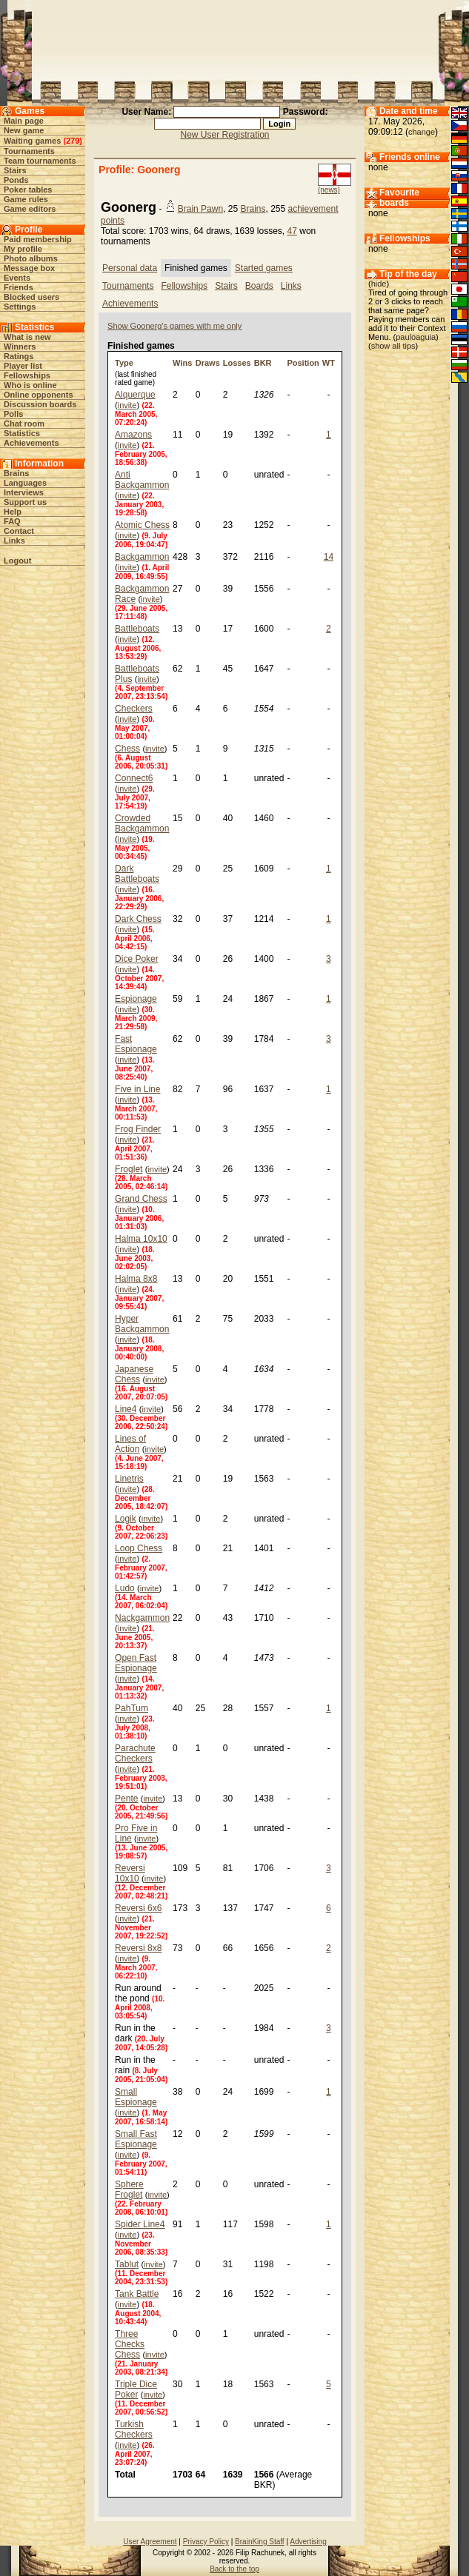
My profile (23, 248)
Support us (25, 502)
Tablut (127, 2264)
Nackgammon (142, 1618)
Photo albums (31, 258)
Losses (237, 362)
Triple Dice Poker (136, 2389)
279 (72, 140)
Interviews (24, 492)
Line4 (125, 1409)
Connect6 (134, 778)
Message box (29, 268)
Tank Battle (137, 2294)
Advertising (308, 2541)
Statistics (22, 433)
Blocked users (31, 296)
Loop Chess (138, 1548)
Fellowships (27, 375)
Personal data (129, 268)
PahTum (131, 1708)
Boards (259, 286)
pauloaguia (416, 336)
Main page (24, 120)
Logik (125, 1518)
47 (292, 231)
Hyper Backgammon (142, 1324)
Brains (16, 473)
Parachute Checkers (135, 1753)
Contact (19, 530)
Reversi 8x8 (138, 1948)
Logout (17, 560)
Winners (20, 346)
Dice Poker (137, 959)
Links (14, 540)
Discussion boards (40, 404)
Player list (23, 365)
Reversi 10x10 (130, 1873)
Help (12, 511)
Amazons (133, 434)
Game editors (30, 208)
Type (124, 362)
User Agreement (149, 2541)
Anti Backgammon (142, 479)
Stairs (15, 170)
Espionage (136, 999)
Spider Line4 (139, 2224)
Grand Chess (141, 1199)
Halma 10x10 (141, 1239)
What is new (27, 336)
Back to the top (234, 2569)
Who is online (30, 385)
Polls (13, 413)
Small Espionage (136, 2097)
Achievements (31, 442)
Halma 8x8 (136, 1279)
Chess (127, 748)
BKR (263, 362)
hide (379, 283)
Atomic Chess (142, 525)
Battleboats (137, 628)
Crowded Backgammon (142, 823)
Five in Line (137, 1089)
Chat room (24, 423)
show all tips (393, 345)
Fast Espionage (136, 1044)
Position (303, 362)
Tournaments (29, 151)
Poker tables (28, 189)
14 (328, 557)
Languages (25, 482)
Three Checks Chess (129, 2344)
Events (17, 277)
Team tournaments (40, 160)
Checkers (134, 708)
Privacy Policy (206, 2541)
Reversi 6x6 (138, 1908)
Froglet (128, 1169)
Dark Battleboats (137, 873)
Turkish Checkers (134, 2429)
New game (24, 130)
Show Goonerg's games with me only (174, 325)
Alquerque (135, 394)
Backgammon (142, 557)
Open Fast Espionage (136, 1663)
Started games (264, 268)
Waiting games (32, 140)
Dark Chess (138, 919)
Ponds (16, 179)
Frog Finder (138, 1129)
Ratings (18, 356)
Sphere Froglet (129, 2189)
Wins (182, 362)
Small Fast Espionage (136, 2139)
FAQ (12, 521)
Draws (208, 362)
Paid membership (38, 239)
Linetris (129, 1478)
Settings (20, 306)
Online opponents (38, 394)
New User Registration (224, 135)
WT (328, 362)
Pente (126, 1798)
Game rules (26, 199)
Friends (18, 287)
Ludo (125, 1588)
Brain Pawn (200, 209)
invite (127, 405)
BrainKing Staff (260, 2541)
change (421, 131)
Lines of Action (130, 1443)
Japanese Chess (134, 1374)
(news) (329, 190)
